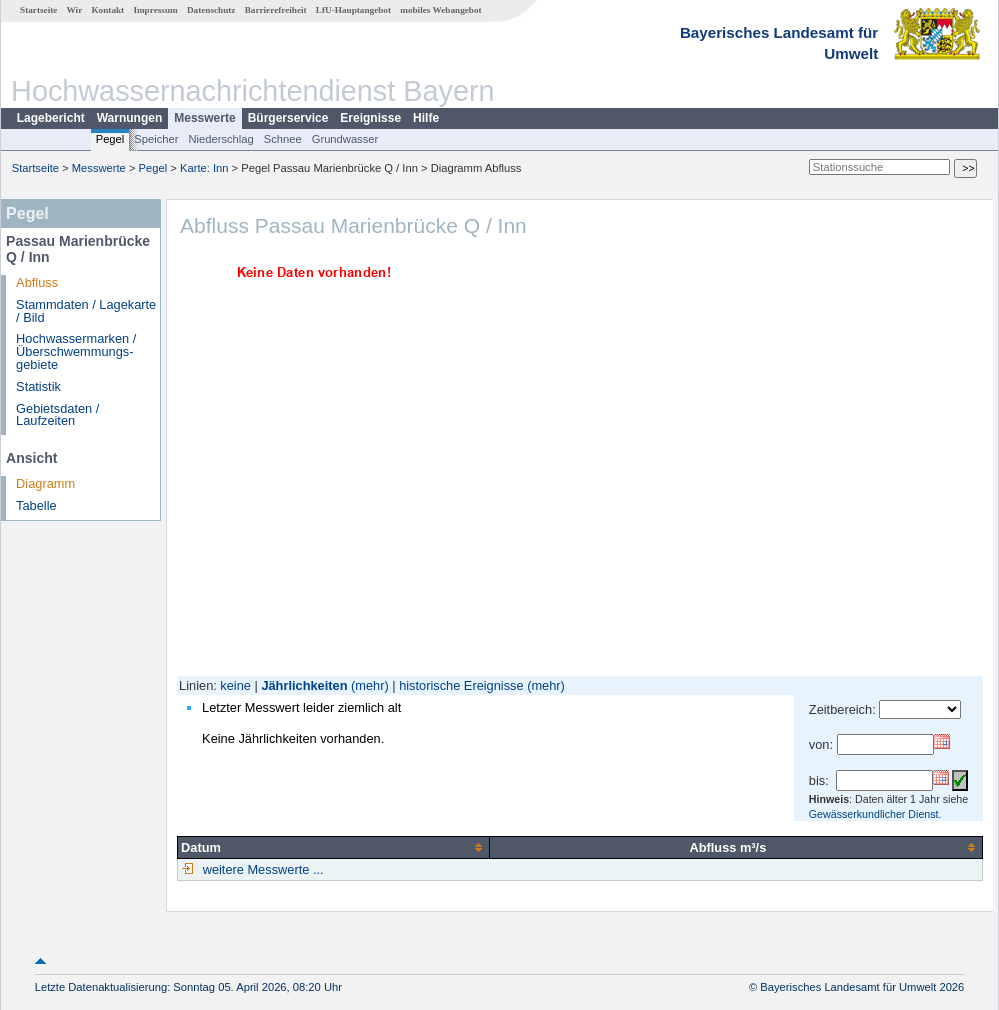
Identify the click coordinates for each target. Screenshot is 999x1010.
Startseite (38, 10)
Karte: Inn (204, 168)
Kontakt (107, 10)
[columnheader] (334, 847)
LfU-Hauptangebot (353, 10)
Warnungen (130, 118)
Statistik (38, 386)
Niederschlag (220, 139)
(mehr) (370, 685)
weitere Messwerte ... (261, 869)
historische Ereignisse (461, 685)
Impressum (155, 10)
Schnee (283, 139)
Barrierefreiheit (276, 10)
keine (235, 685)
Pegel (110, 139)
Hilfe (426, 118)
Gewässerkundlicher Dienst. (875, 814)
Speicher (156, 139)
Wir (75, 10)
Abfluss (37, 282)
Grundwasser (345, 139)
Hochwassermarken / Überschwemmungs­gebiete (76, 351)
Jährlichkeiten (304, 685)
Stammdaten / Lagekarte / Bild (86, 311)
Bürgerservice (288, 118)
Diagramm (45, 483)
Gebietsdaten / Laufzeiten (57, 415)
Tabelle (36, 505)
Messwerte (204, 118)
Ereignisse (370, 118)
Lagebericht (51, 118)
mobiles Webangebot (440, 10)
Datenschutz (211, 10)
